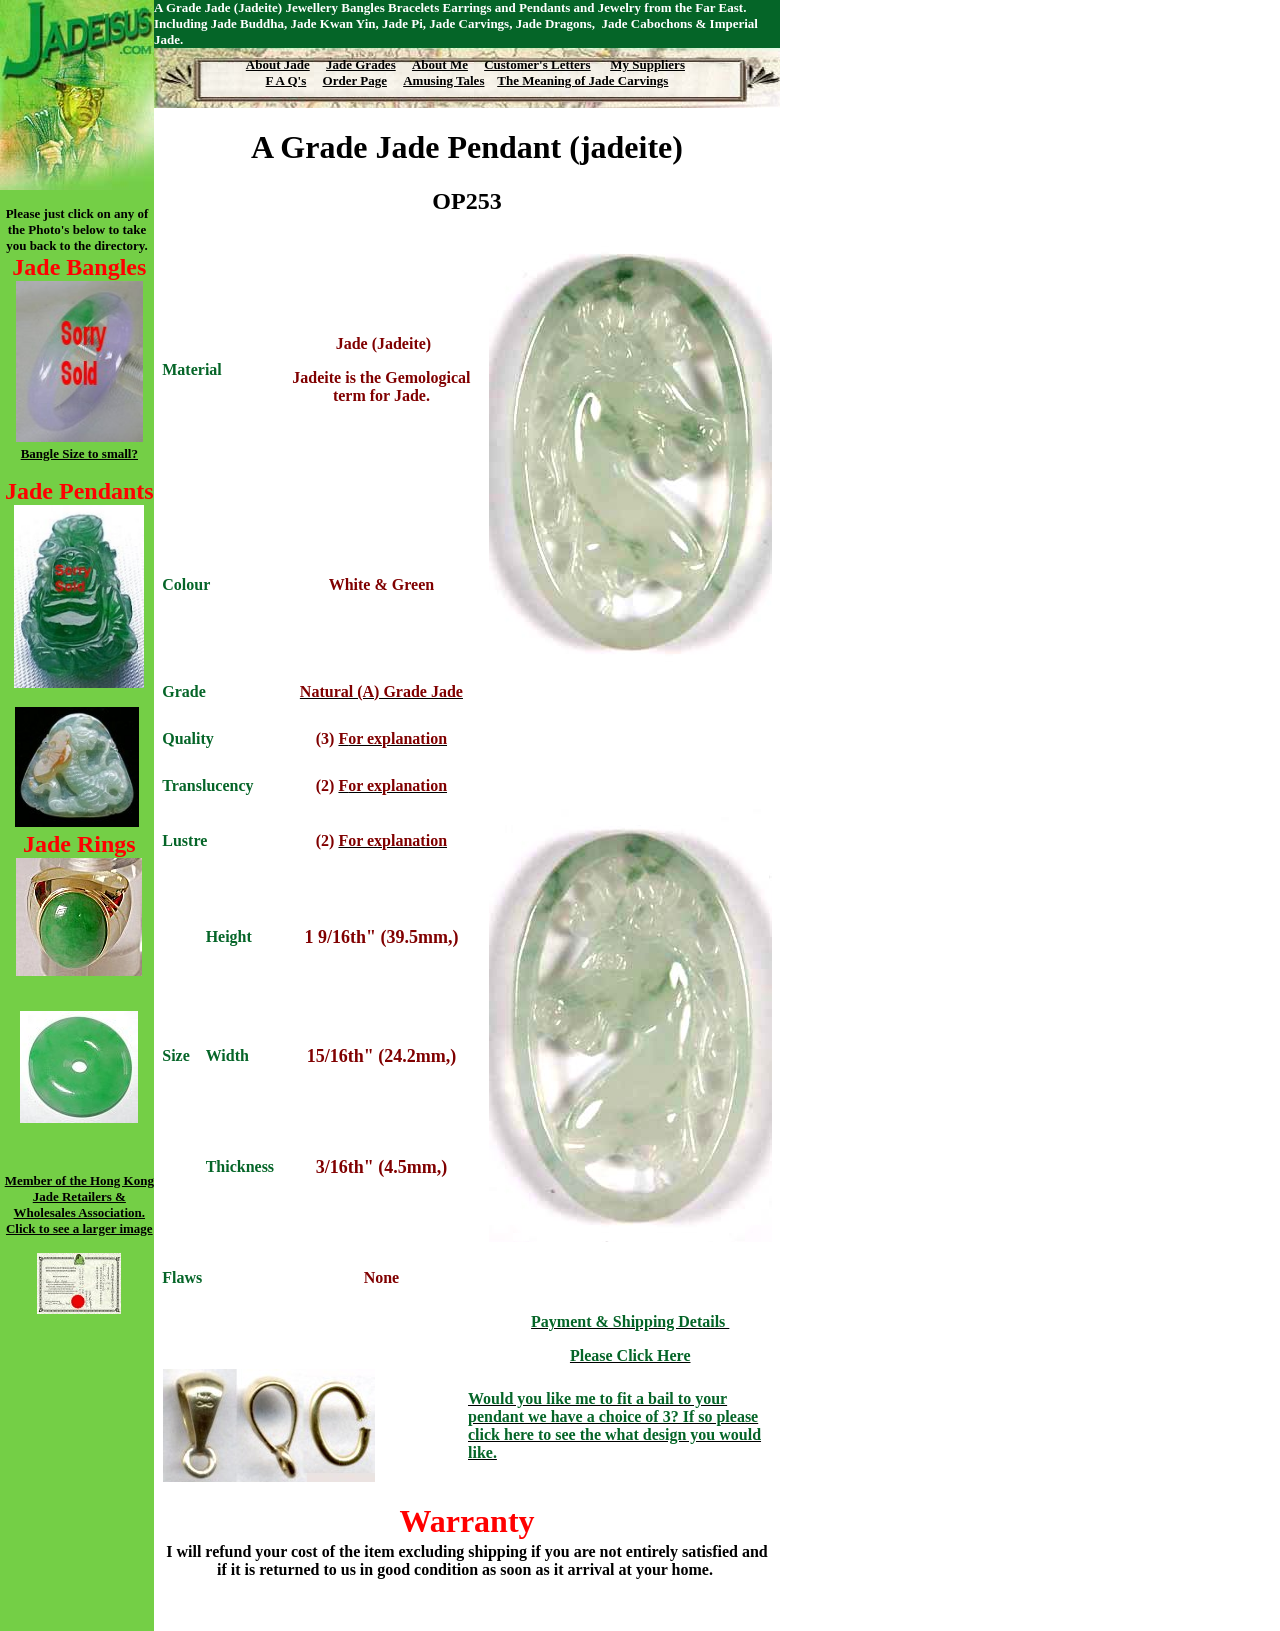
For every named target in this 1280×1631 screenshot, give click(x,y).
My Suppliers (647, 64)
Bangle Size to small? (79, 453)
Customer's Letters (537, 64)
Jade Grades (361, 64)
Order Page (355, 80)
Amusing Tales (443, 80)
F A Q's (286, 80)
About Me (440, 64)
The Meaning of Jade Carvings (582, 80)
